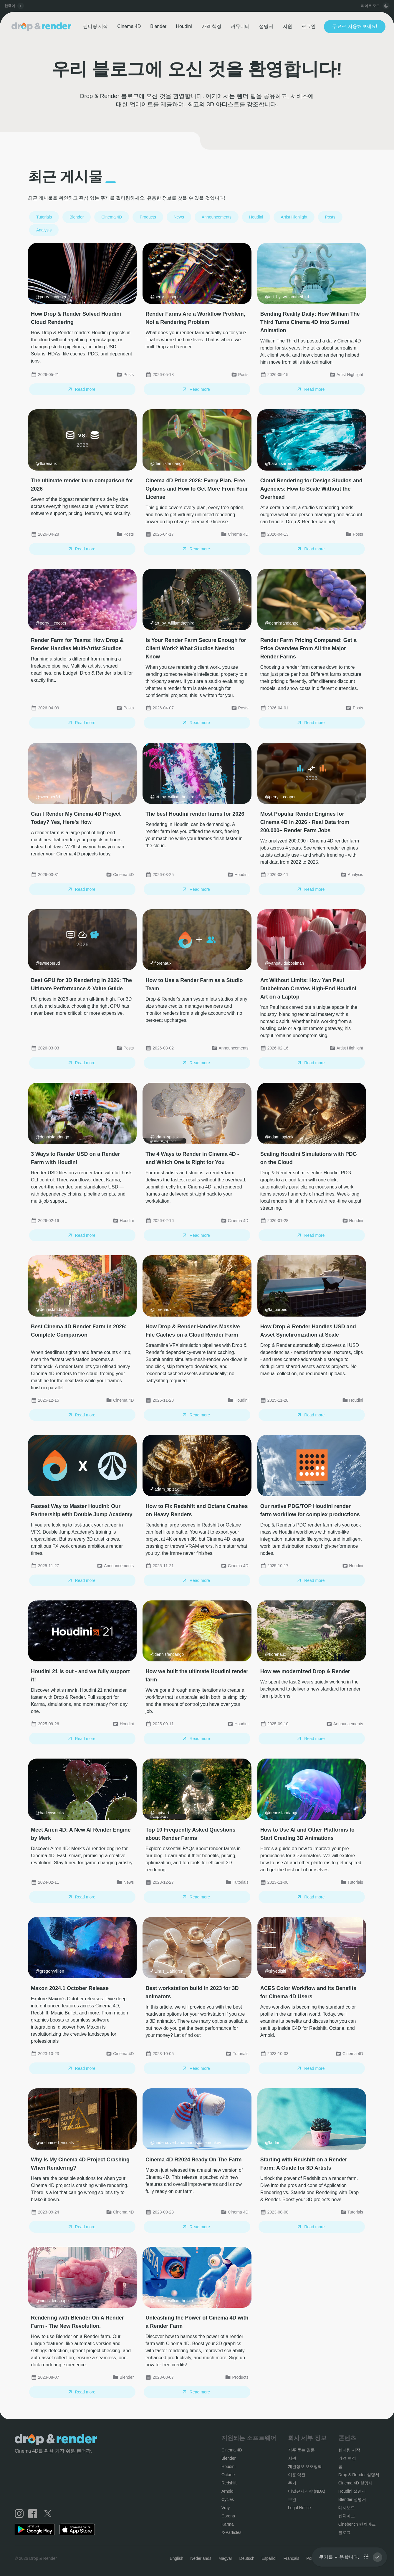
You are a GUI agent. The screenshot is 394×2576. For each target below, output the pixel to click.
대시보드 (346, 2507)
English (176, 2558)
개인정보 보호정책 (305, 2466)
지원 (287, 26)
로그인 (309, 26)
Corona (228, 2516)
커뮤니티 (240, 26)
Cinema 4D (129, 26)
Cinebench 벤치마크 (357, 2524)
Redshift (228, 2483)
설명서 (266, 26)
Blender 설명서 (352, 2499)
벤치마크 (346, 2516)
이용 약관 (297, 2474)
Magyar (225, 2558)
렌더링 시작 (95, 26)
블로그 (344, 2532)
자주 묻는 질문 (301, 2450)
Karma (227, 2524)
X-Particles (231, 2532)
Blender (158, 26)
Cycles (227, 2499)
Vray (225, 2507)
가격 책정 (211, 26)
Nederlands (200, 2558)
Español (269, 2558)
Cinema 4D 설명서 (355, 2483)
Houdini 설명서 (352, 2491)
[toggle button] (386, 5)
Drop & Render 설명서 (358, 2474)
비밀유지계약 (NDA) (306, 2491)
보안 (292, 2499)
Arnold (227, 2491)
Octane (228, 2474)
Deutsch (246, 2558)
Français (291, 2558)
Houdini (184, 26)
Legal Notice (299, 2507)
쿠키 (292, 2483)
